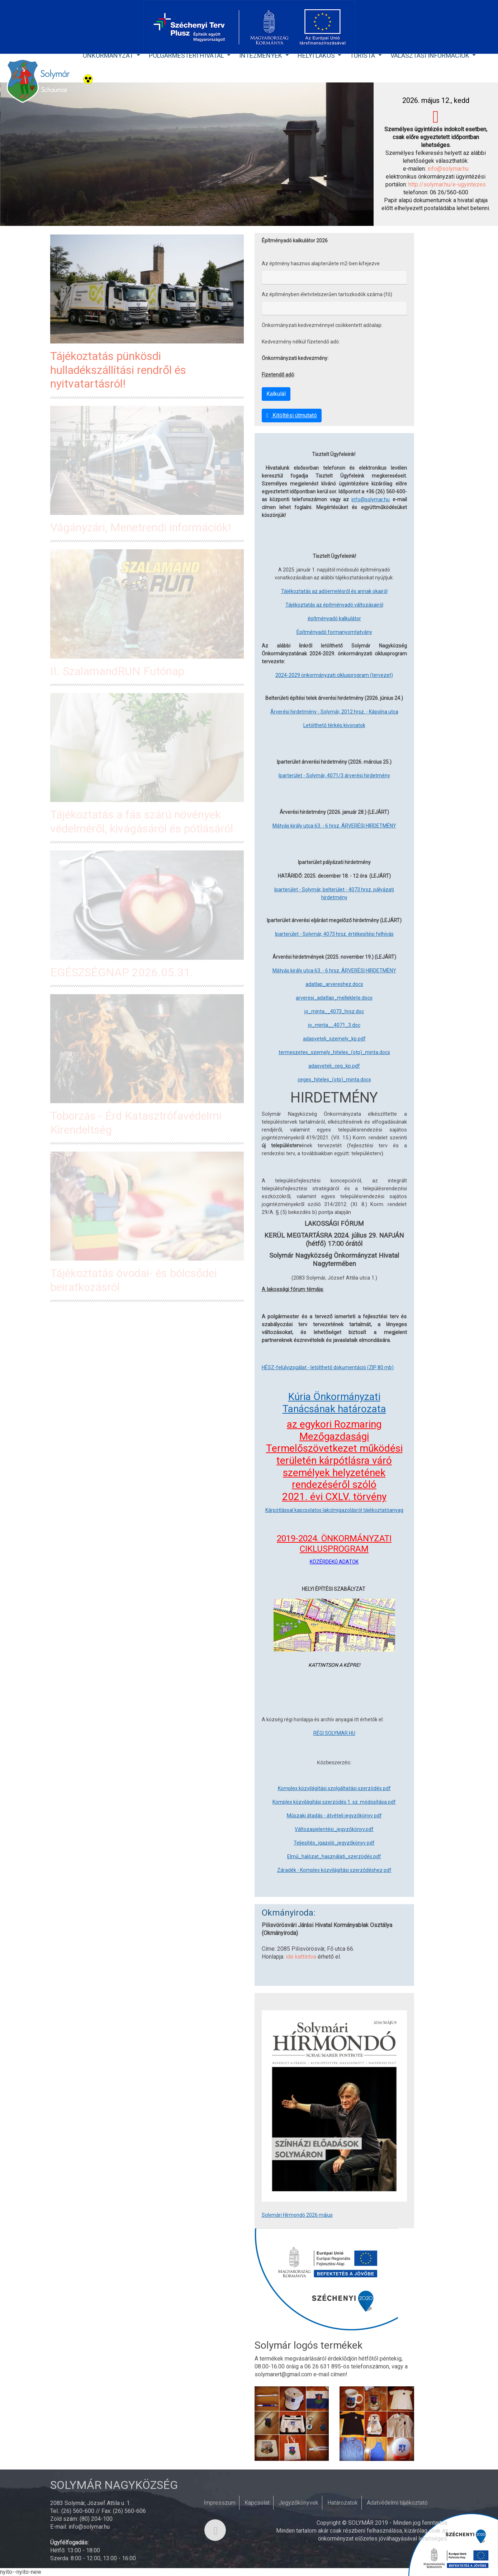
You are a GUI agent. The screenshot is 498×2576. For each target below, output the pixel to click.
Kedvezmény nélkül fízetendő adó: (301, 342)
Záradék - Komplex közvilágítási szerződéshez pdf (334, 1870)
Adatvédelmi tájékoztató (397, 2502)
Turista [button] (363, 55)
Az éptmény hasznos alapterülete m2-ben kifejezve (321, 263)
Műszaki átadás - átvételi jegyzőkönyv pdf (334, 1815)
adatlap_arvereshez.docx (334, 984)
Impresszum (220, 2502)
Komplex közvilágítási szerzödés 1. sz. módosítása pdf (334, 1802)
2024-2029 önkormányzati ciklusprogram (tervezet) (334, 675)
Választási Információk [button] (430, 55)
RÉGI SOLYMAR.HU (334, 1733)
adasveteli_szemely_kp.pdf (334, 1039)
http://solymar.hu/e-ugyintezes (447, 184)
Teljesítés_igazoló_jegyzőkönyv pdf (334, 1843)
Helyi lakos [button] (317, 55)
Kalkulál (276, 393)
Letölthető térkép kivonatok (334, 725)
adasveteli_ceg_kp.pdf (334, 1066)
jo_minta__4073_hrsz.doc (334, 1011)
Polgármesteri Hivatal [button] (187, 55)
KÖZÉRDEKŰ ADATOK (334, 1562)
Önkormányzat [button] (109, 55)
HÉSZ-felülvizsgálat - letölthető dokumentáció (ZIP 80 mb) (328, 1367)
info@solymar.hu (448, 168)
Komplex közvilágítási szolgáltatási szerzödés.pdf (334, 1788)
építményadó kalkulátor (334, 618)
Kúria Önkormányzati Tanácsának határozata (334, 1403)
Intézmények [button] (261, 55)
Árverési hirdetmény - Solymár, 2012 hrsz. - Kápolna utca (334, 712)
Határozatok (342, 2502)
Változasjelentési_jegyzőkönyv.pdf (334, 1829)
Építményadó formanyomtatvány (334, 632)
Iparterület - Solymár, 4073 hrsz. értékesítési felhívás (334, 934)
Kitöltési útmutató (291, 415)
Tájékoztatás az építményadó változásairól (334, 605)
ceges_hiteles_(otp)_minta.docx (334, 1079)
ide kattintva (301, 1956)
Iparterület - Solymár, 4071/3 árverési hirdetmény (334, 775)
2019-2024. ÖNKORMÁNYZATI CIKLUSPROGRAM (334, 1543)
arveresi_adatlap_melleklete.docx (334, 998)
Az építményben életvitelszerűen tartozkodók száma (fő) (327, 294)
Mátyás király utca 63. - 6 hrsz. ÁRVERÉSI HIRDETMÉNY (334, 826)
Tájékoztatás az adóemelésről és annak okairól (334, 591)
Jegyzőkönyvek (298, 2502)
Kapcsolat (257, 2502)
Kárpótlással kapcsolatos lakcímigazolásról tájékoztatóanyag (334, 1510)
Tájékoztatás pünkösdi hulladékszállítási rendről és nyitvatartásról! (118, 369)
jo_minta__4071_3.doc (334, 1025)
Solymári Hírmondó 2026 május (297, 2215)
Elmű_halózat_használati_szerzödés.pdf (334, 1856)
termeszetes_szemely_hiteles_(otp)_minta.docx (334, 1052)
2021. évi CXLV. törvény (334, 1497)
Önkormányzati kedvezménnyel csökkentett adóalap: (322, 325)
